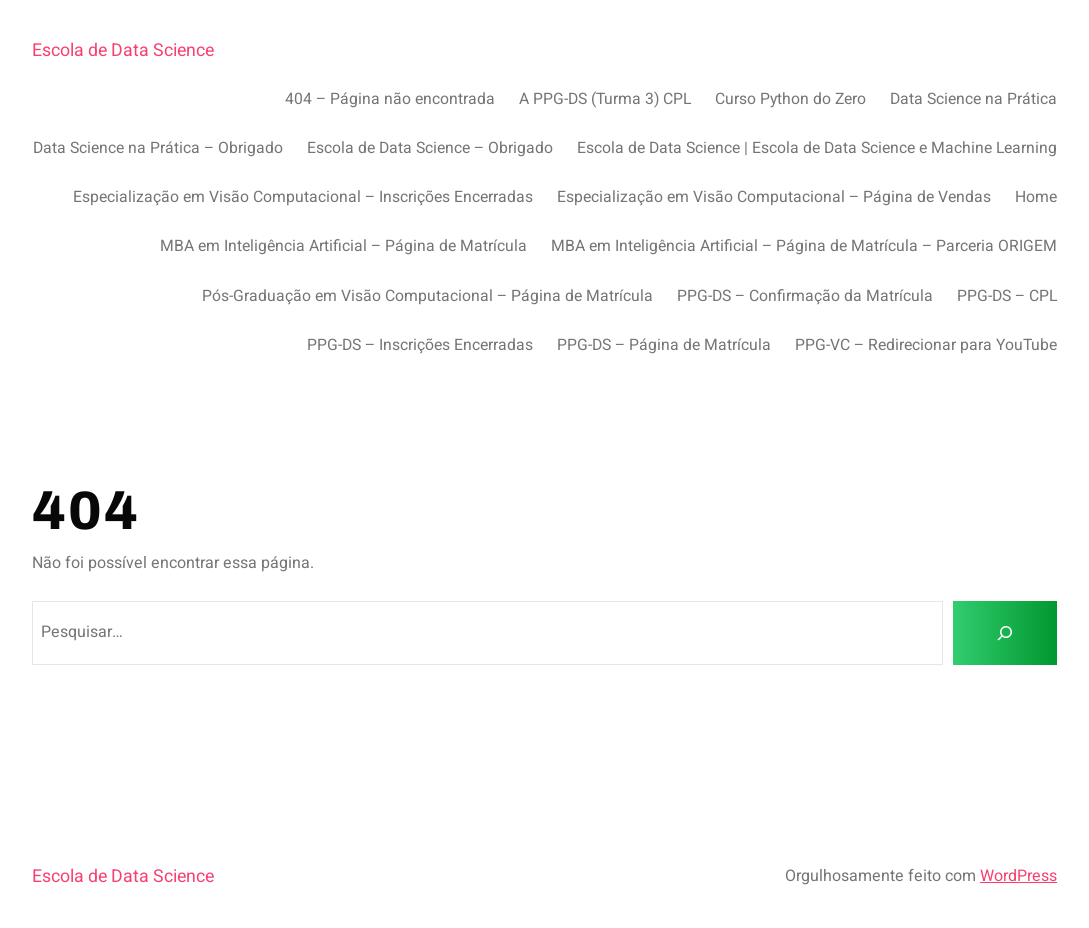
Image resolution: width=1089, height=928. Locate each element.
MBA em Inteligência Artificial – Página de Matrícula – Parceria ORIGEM (804, 246)
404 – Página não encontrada (390, 99)
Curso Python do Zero (790, 99)
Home (1036, 197)
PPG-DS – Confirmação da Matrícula (805, 296)
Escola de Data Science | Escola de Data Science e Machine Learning (817, 148)
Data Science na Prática (973, 99)
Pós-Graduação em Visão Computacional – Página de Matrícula (427, 296)
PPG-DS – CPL (1007, 296)
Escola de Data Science (123, 50)
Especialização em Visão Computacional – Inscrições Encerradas (303, 197)
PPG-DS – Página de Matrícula (664, 345)
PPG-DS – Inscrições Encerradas (420, 345)
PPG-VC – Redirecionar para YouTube (926, 345)
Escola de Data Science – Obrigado (430, 148)
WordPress (1018, 876)
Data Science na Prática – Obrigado (158, 148)
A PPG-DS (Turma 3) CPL (605, 99)
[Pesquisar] (1005, 633)
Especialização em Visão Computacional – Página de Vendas (774, 197)
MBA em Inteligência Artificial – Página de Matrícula (343, 246)
